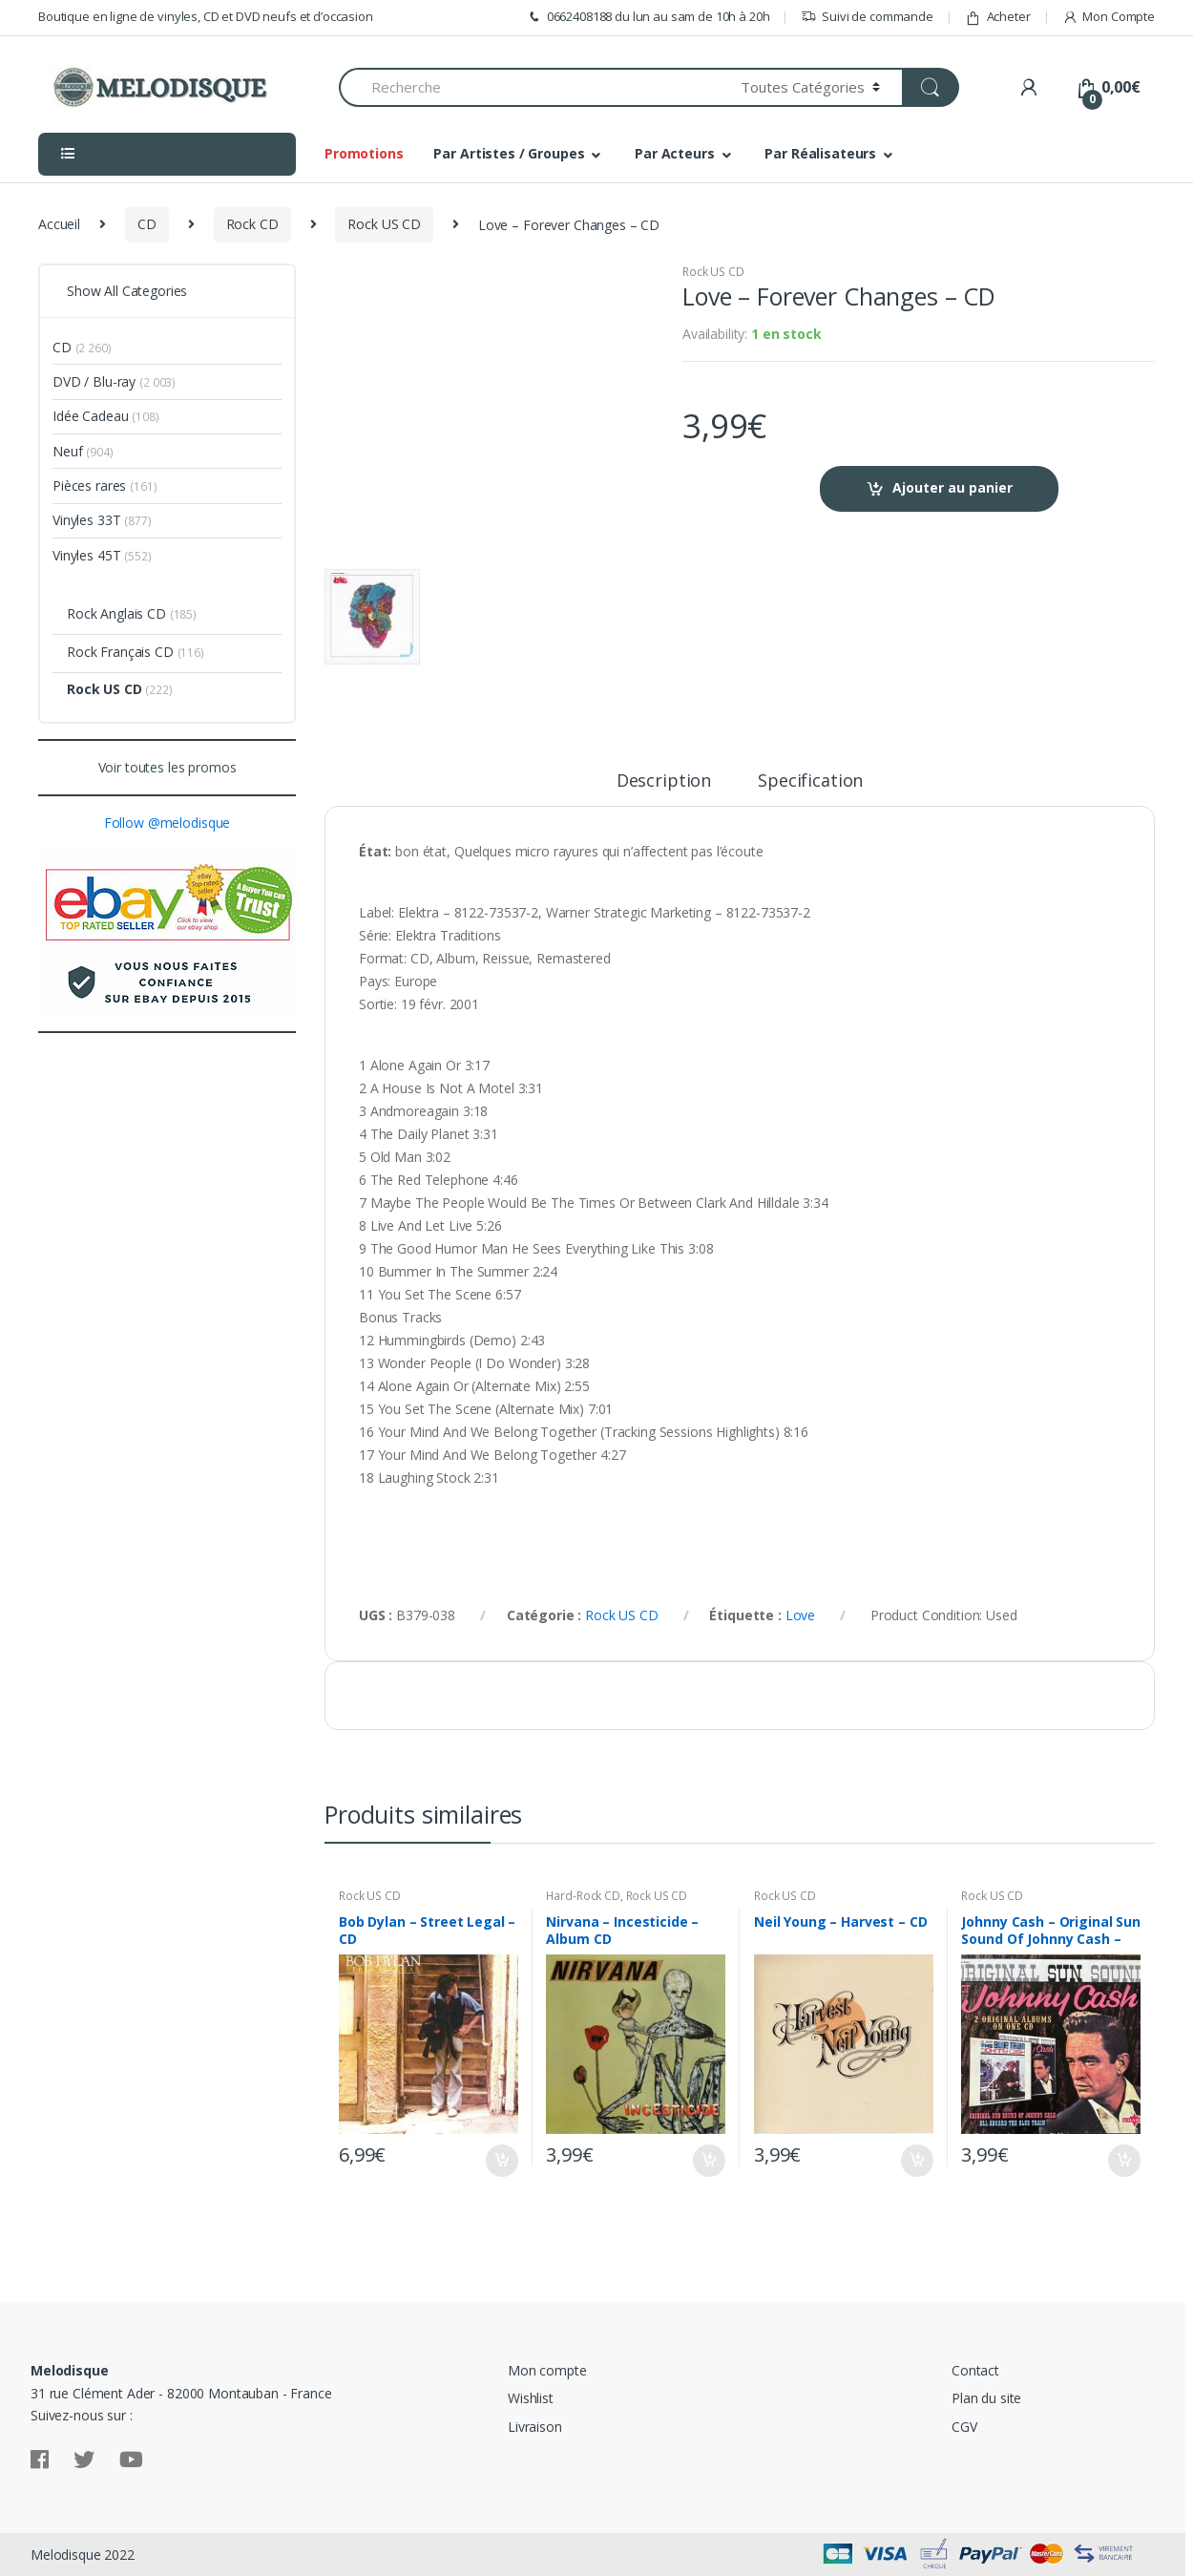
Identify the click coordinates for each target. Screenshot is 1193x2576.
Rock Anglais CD (116, 613)
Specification (810, 781)
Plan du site (986, 2398)
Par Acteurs (674, 153)
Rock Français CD (120, 652)
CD (147, 224)
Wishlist (531, 2398)
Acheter (998, 17)
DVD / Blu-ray (94, 381)
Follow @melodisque (167, 822)
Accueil (59, 224)
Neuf (67, 451)
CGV (964, 2427)
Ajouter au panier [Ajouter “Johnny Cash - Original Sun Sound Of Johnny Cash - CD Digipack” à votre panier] (1123, 2160)
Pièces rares (89, 485)
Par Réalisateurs (820, 153)
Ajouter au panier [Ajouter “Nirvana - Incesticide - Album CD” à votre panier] (708, 2160)
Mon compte (547, 2370)
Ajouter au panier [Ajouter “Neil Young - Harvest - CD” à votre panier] (916, 2160)
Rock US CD (384, 224)
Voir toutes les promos (167, 767)
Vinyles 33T (86, 520)
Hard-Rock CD (582, 1896)
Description (664, 781)
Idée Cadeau (90, 416)
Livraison (535, 2427)
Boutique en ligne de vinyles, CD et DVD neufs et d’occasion (205, 16)
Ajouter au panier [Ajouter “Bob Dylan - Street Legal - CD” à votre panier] (501, 2160)
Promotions (364, 153)
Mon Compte (1108, 17)
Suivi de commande (867, 17)
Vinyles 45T (86, 555)
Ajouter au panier (952, 487)
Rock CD (252, 224)
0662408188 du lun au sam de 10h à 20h (648, 17)
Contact (975, 2370)
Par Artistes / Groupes (508, 153)
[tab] (664, 788)
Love (800, 1615)
